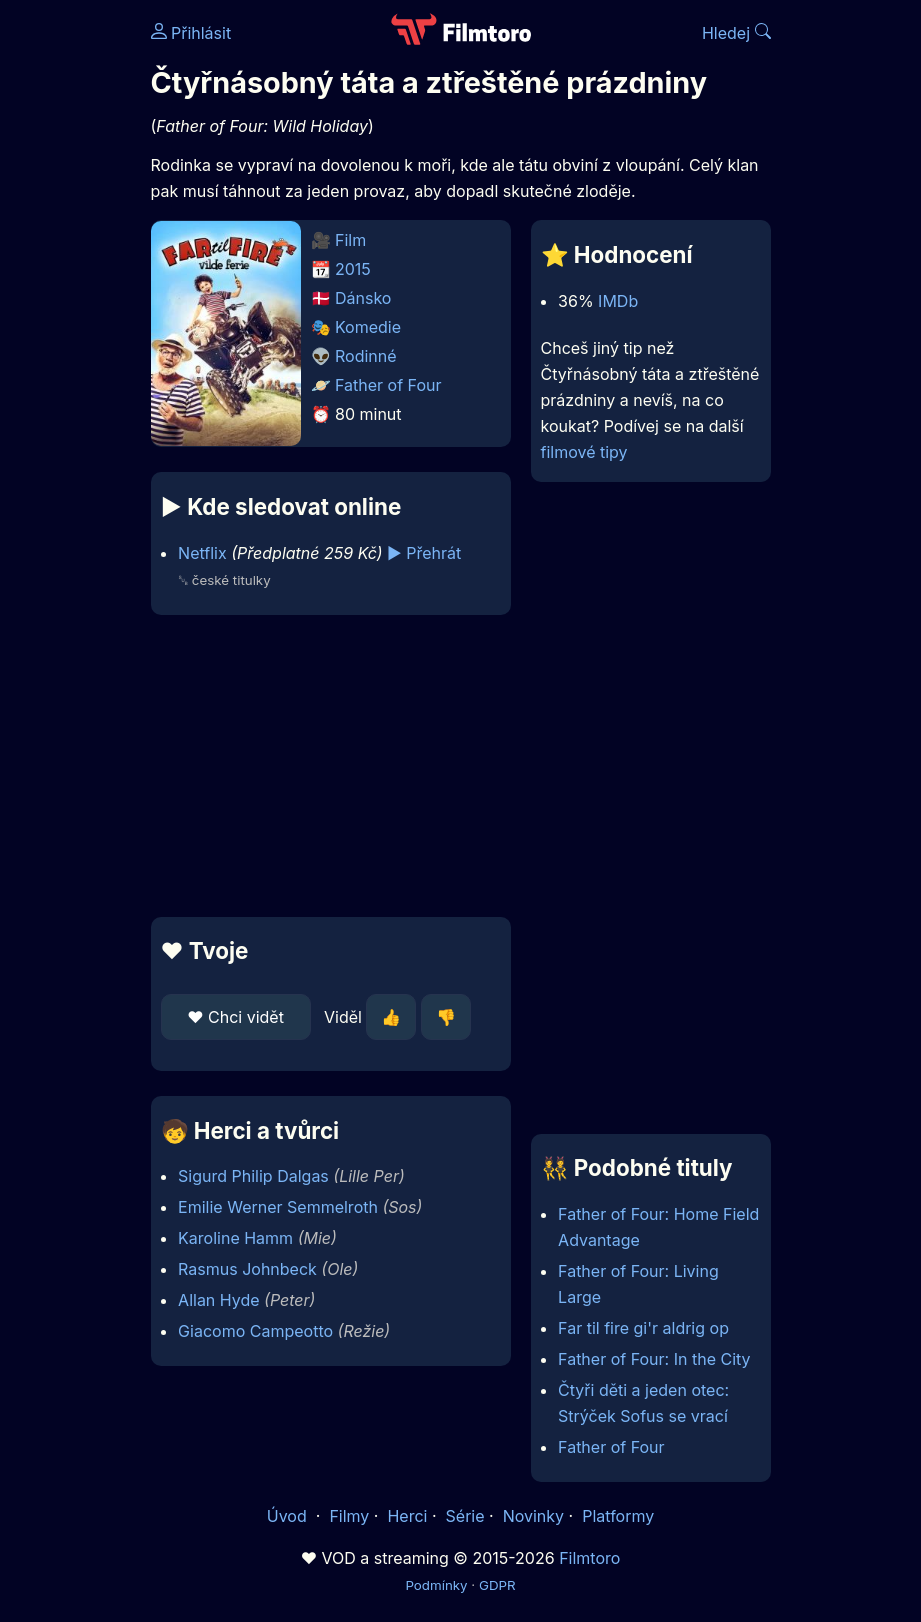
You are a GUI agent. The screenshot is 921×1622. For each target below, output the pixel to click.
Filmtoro (589, 1558)
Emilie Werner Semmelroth (278, 1207)
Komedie (368, 327)
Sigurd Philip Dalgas (253, 1176)
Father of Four (388, 385)
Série (465, 1516)
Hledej (736, 33)
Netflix (202, 553)
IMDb (618, 301)
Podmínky (436, 1585)
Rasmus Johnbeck (247, 1269)
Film (350, 240)
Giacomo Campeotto (255, 1331)
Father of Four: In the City (654, 1359)
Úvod (289, 1516)
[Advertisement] (325, 766)
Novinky (533, 1516)
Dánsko (363, 298)
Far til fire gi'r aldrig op (643, 1328)
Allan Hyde (219, 1300)
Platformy (618, 1516)
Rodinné (366, 356)
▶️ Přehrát (424, 553)
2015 (353, 269)
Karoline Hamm (235, 1238)
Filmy (349, 1516)
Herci (407, 1516)
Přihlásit (191, 33)
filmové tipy (584, 452)
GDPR (497, 1585)
